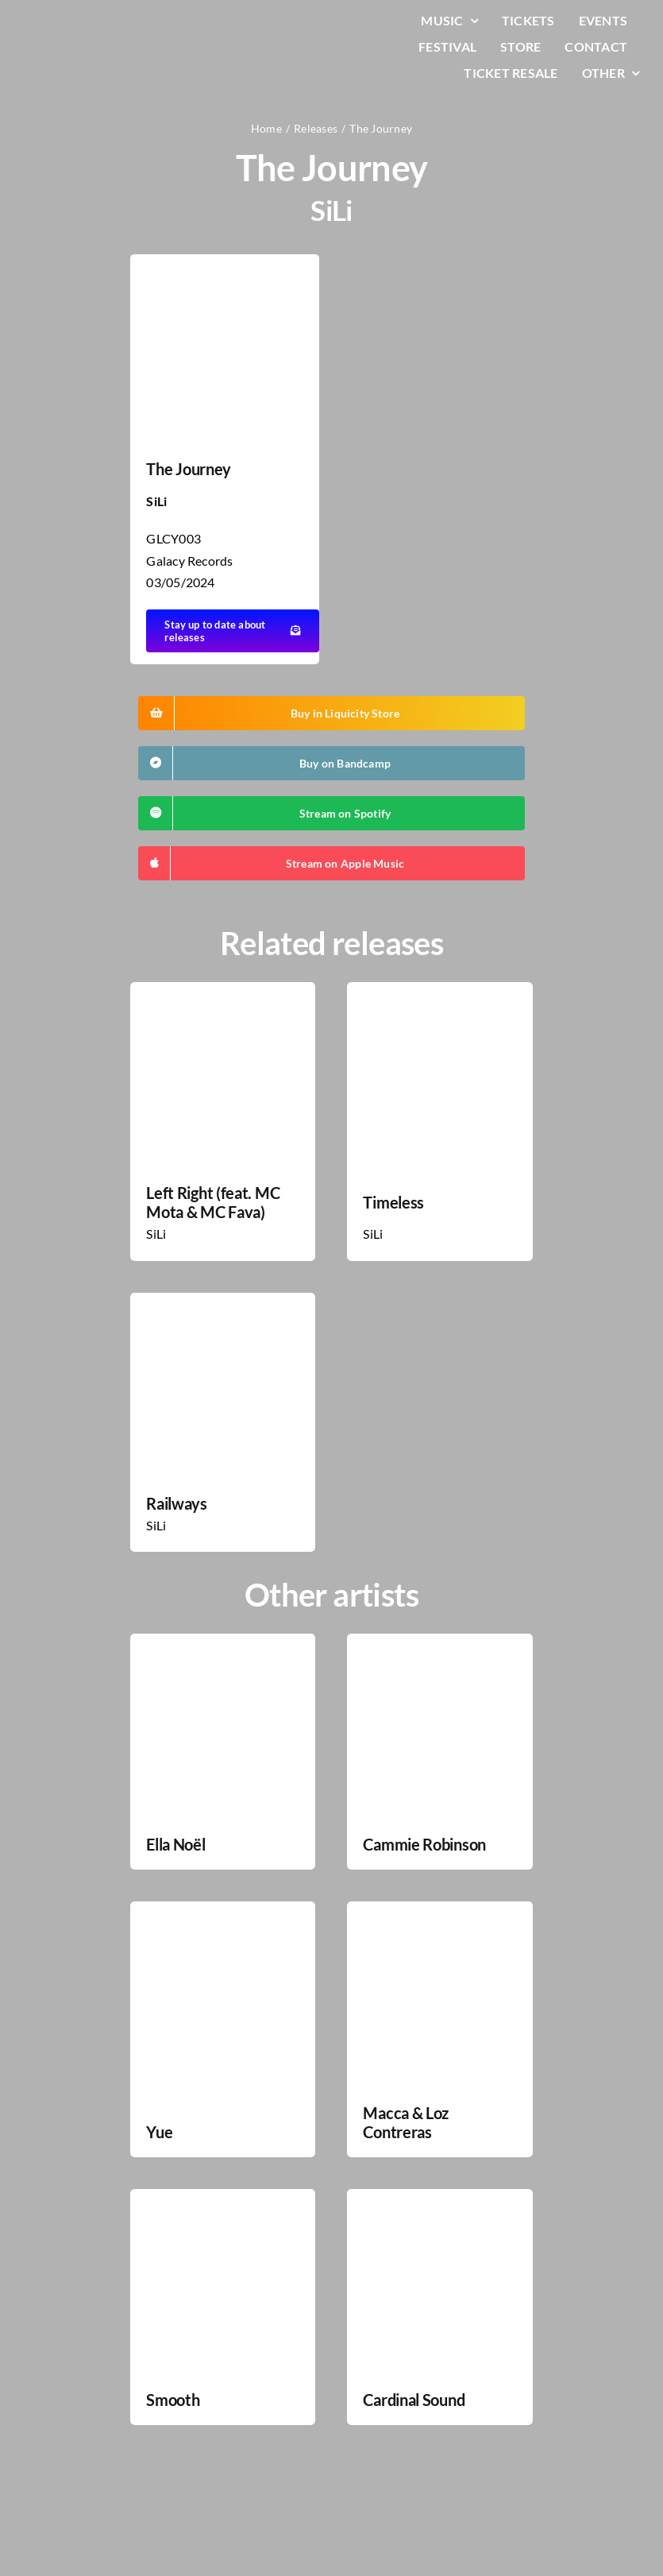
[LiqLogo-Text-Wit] (75, 22)
